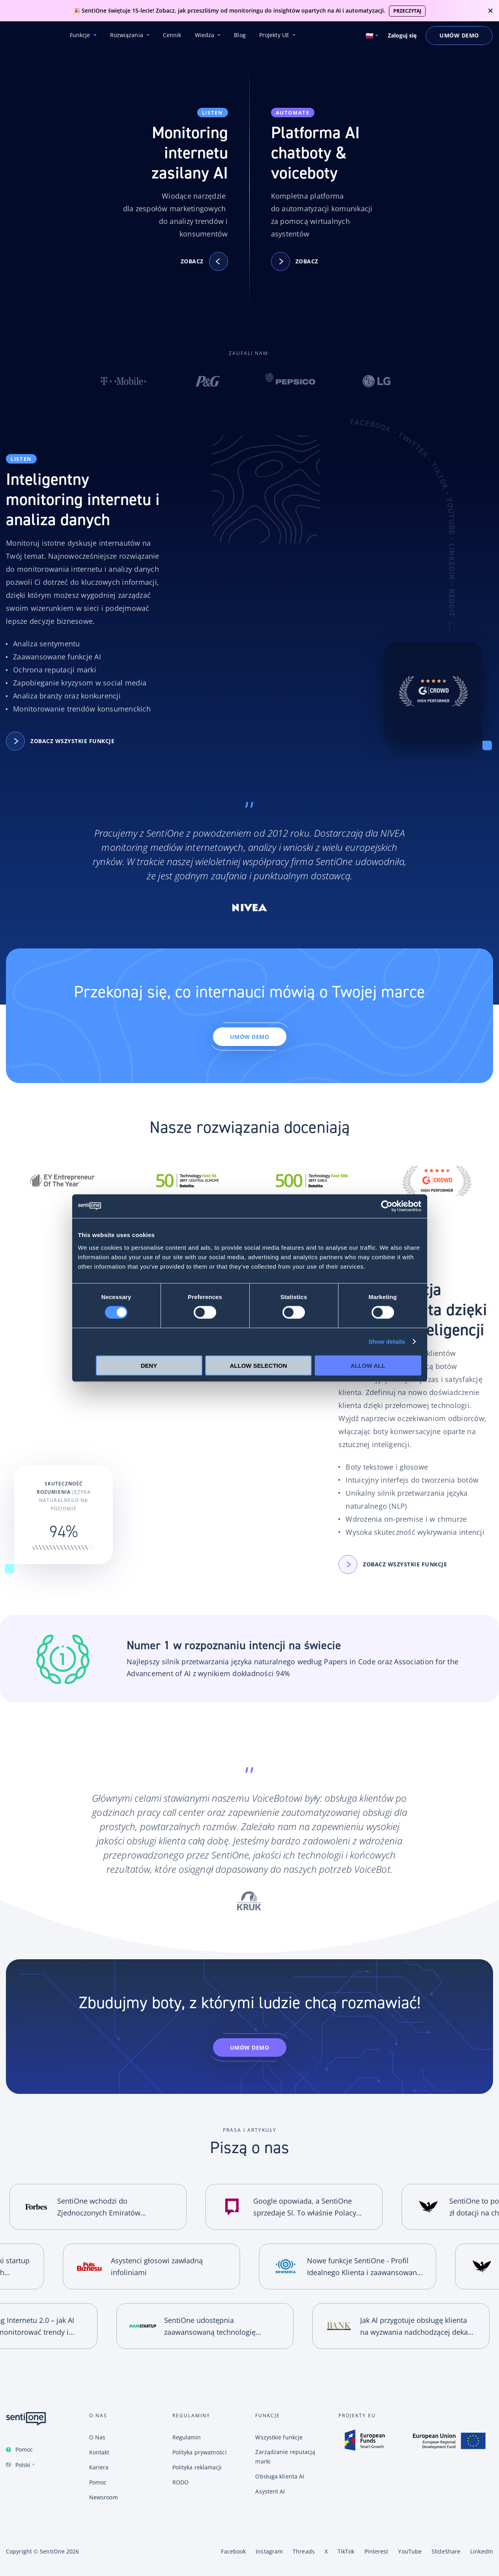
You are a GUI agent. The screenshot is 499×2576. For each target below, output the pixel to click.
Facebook (233, 2551)
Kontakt (99, 2452)
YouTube (410, 2551)
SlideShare (446, 2551)
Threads (304, 2551)
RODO (180, 2482)
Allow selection (258, 1365)
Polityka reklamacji (197, 2467)
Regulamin (186, 2437)
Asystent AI (270, 2491)
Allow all (368, 1365)
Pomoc (24, 2449)
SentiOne (52, 2551)
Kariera (99, 2467)
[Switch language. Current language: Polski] (372, 35)
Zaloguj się (402, 35)
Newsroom (103, 2497)
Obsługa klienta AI (279, 2476)
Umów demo (249, 1036)
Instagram (269, 2551)
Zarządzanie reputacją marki (285, 2456)
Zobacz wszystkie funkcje (64, 741)
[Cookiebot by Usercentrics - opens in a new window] (386, 1206)
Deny (149, 1365)
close (490, 10)
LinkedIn (481, 2551)
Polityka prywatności (199, 2452)
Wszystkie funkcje (279, 2437)
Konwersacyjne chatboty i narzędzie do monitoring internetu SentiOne (28, 35)
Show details (386, 1341)
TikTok (346, 2551)
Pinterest (376, 2551)
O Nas (97, 2437)
